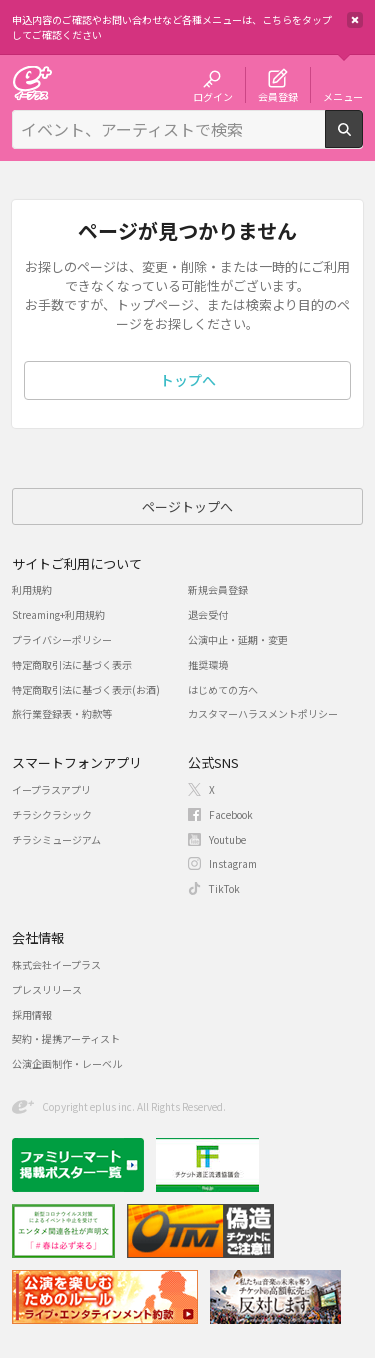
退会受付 (208, 614)
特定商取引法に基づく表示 (72, 664)
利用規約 (32, 589)
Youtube (227, 839)
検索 (362, 140)
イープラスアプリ (51, 789)
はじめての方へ (223, 689)
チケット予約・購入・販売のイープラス (32, 82)
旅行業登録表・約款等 (62, 713)
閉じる (355, 20)
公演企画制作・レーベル (67, 1063)
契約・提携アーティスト (66, 1038)
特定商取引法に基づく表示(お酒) (86, 689)
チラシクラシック (52, 814)
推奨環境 (208, 664)
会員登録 (278, 96)
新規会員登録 (218, 589)
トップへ (188, 380)
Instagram (233, 863)
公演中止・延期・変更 (238, 639)
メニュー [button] (343, 96)
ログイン (213, 96)
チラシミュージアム (56, 839)
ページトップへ (187, 506)
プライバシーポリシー (62, 639)
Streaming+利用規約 (58, 614)
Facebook (231, 814)
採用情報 (32, 1014)
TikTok (224, 888)
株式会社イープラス (56, 964)
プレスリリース (47, 989)
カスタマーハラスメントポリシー (263, 713)
